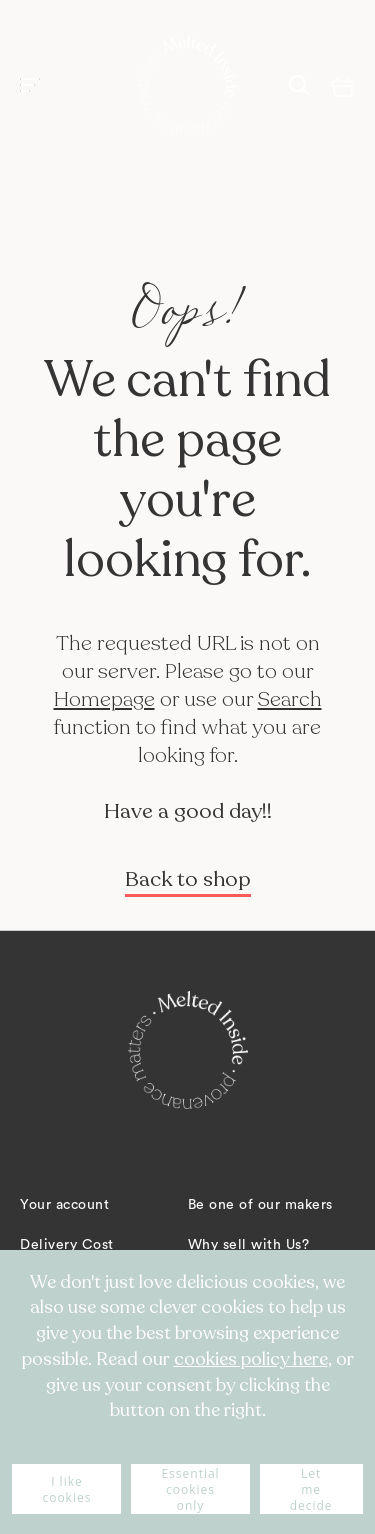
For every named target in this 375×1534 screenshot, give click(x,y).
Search (290, 699)
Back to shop (188, 879)
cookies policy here (251, 1359)
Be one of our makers (260, 1205)
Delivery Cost (67, 1245)
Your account (64, 1205)
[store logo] (188, 85)
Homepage (104, 699)
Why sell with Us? (249, 1245)
